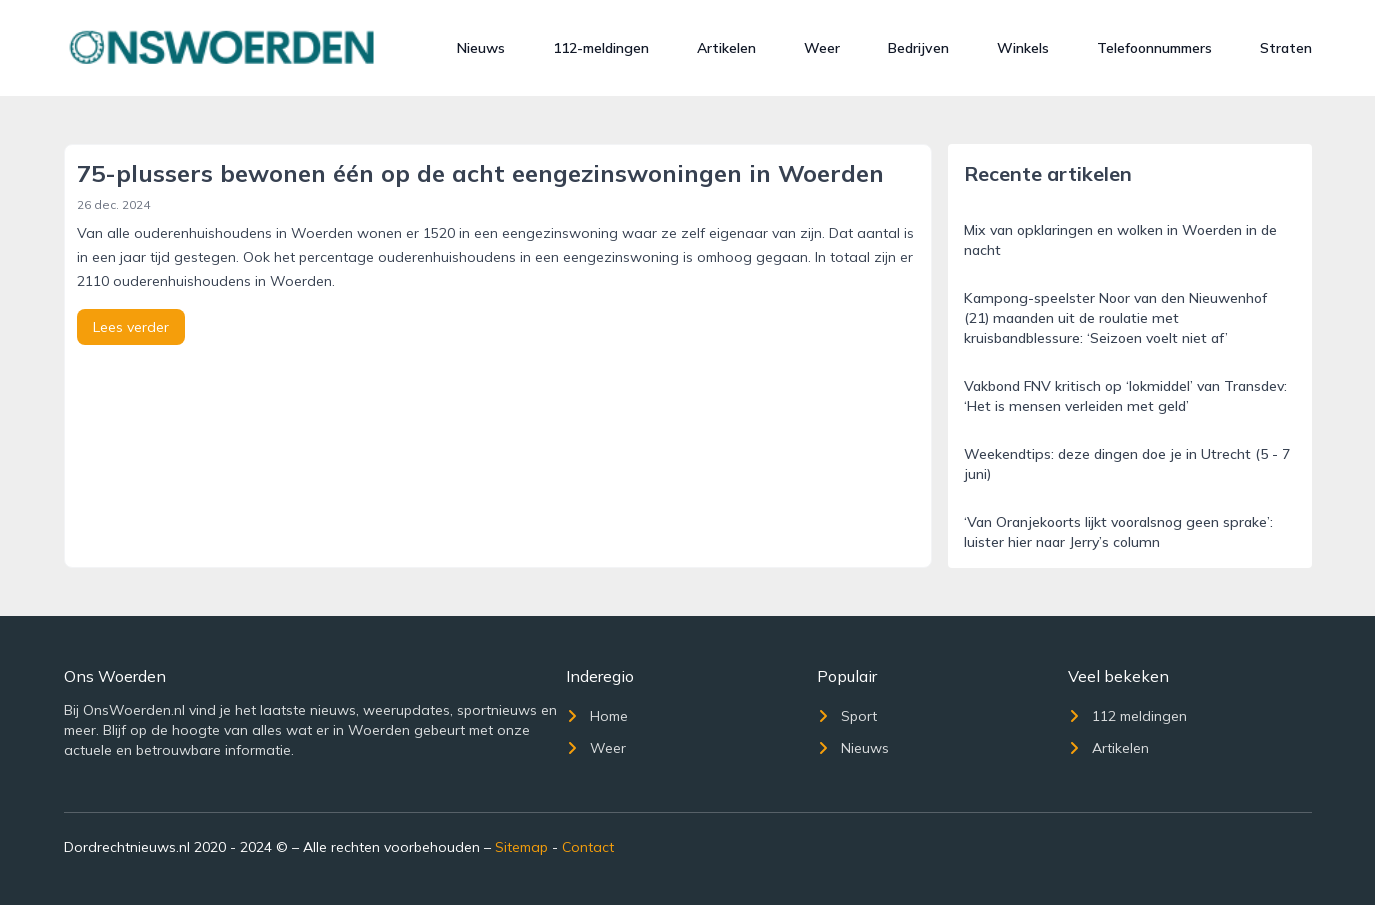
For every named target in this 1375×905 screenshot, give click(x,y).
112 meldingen (1127, 716)
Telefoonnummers (1154, 48)
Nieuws (481, 48)
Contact (588, 847)
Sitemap (521, 847)
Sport (847, 716)
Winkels (1023, 48)
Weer (822, 48)
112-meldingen (601, 48)
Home (597, 716)
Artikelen (726, 48)
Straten (1286, 48)
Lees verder (131, 327)
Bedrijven (918, 48)
